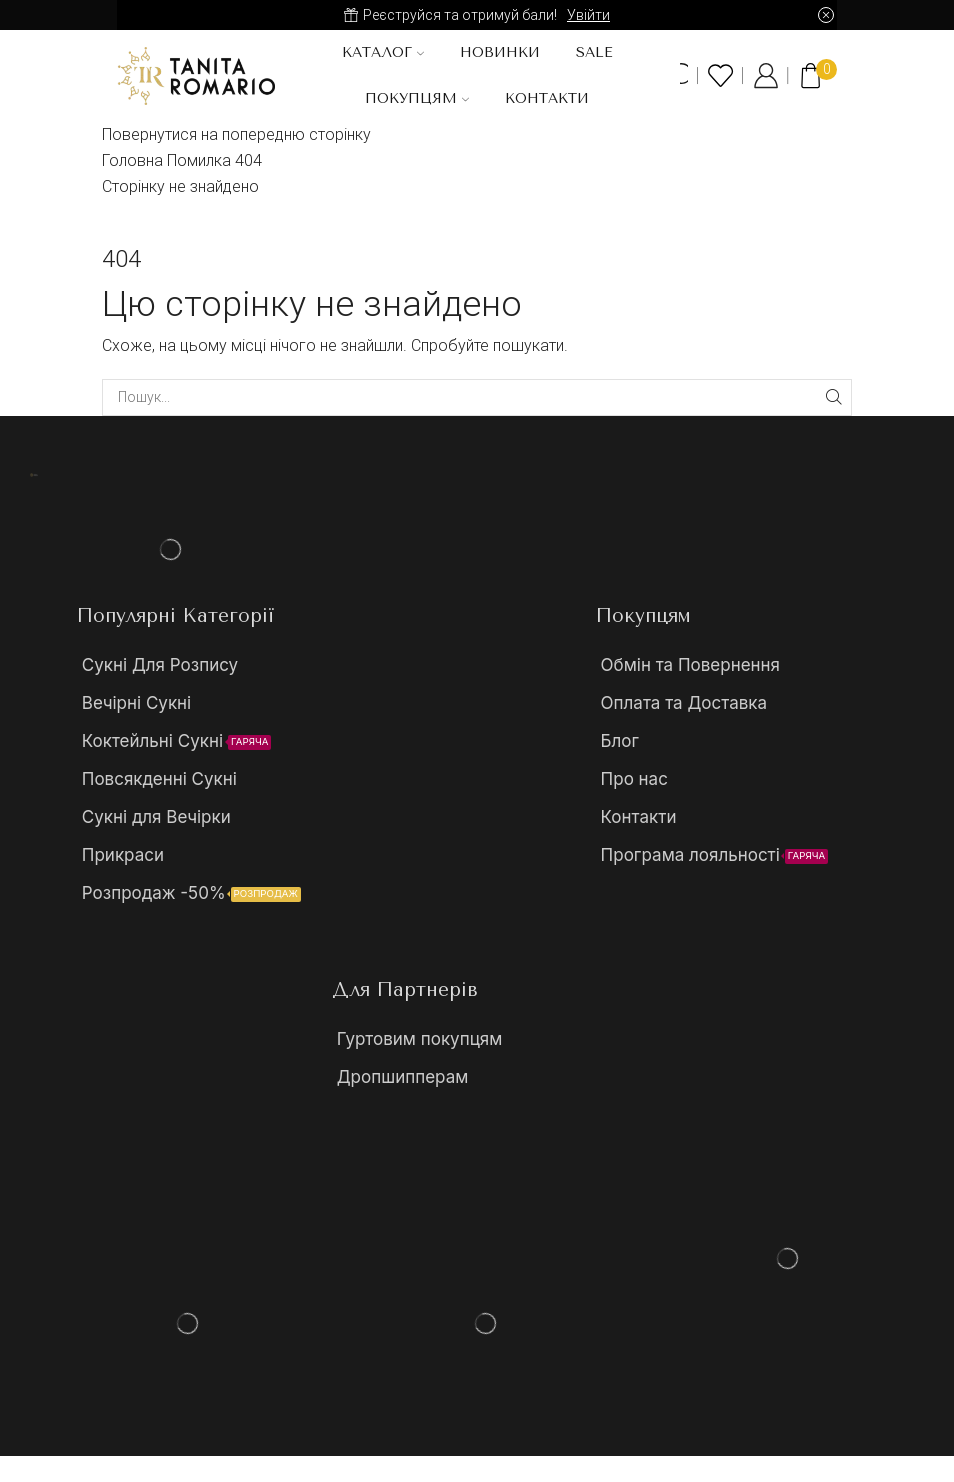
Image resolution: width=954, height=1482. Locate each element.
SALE (594, 52)
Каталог (383, 52)
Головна (132, 160)
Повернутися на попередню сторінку (236, 134)
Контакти (547, 98)
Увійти (588, 15)
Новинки (500, 52)
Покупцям (417, 98)
